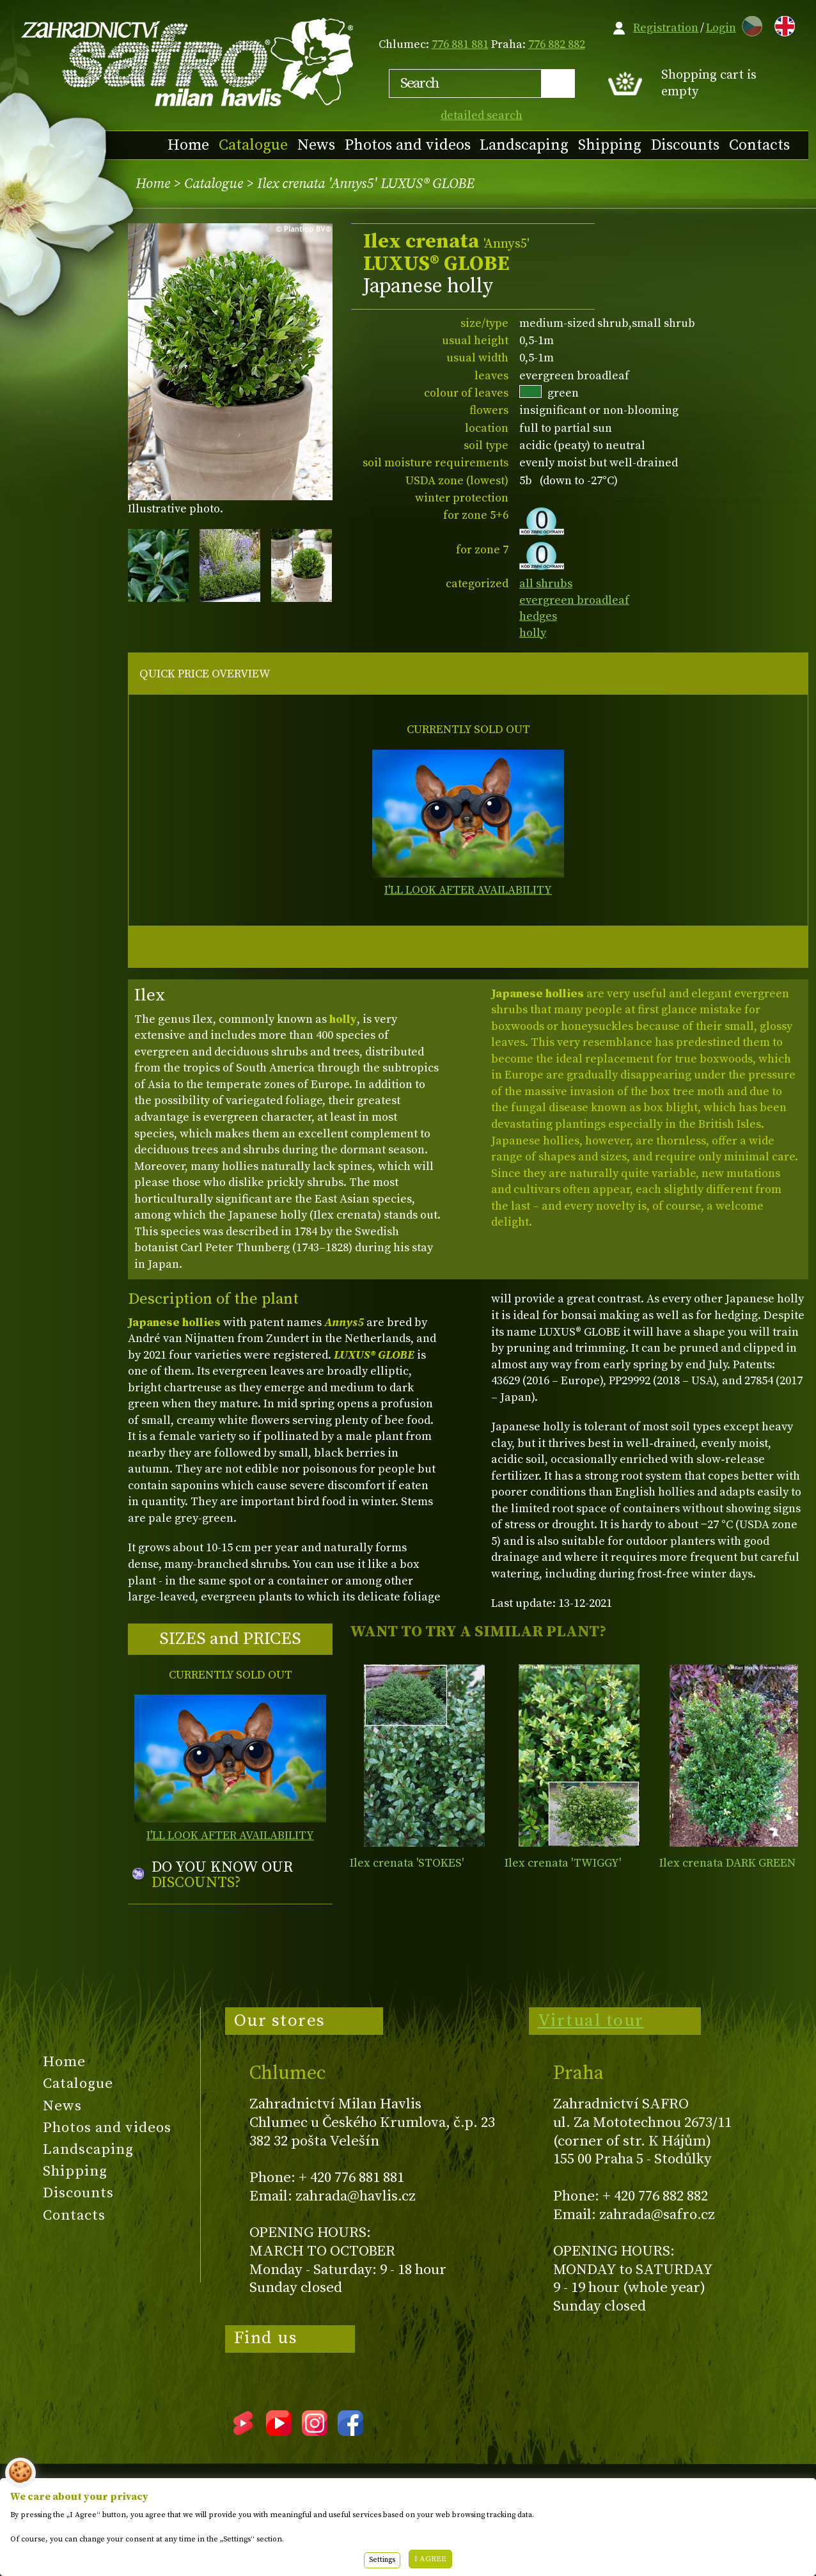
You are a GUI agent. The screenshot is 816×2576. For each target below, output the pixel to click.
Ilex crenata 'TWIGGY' (563, 1863)
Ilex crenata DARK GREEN (727, 1863)
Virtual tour (591, 2021)
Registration (665, 27)
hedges (538, 616)
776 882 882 (556, 44)
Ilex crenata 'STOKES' (407, 1863)
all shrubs (545, 583)
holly (532, 633)
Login (721, 27)
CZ (749, 24)
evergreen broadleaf (574, 600)
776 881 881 (460, 44)
